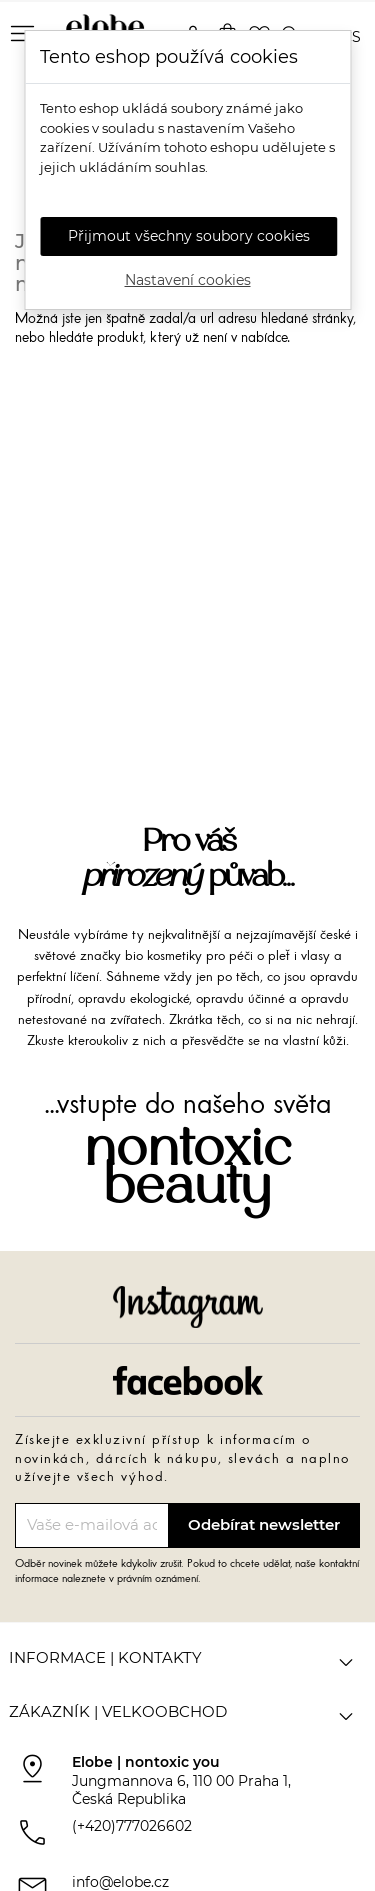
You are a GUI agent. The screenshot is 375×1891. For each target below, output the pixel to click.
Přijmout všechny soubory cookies (189, 236)
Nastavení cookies (188, 280)
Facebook (188, 1380)
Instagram (188, 1307)
